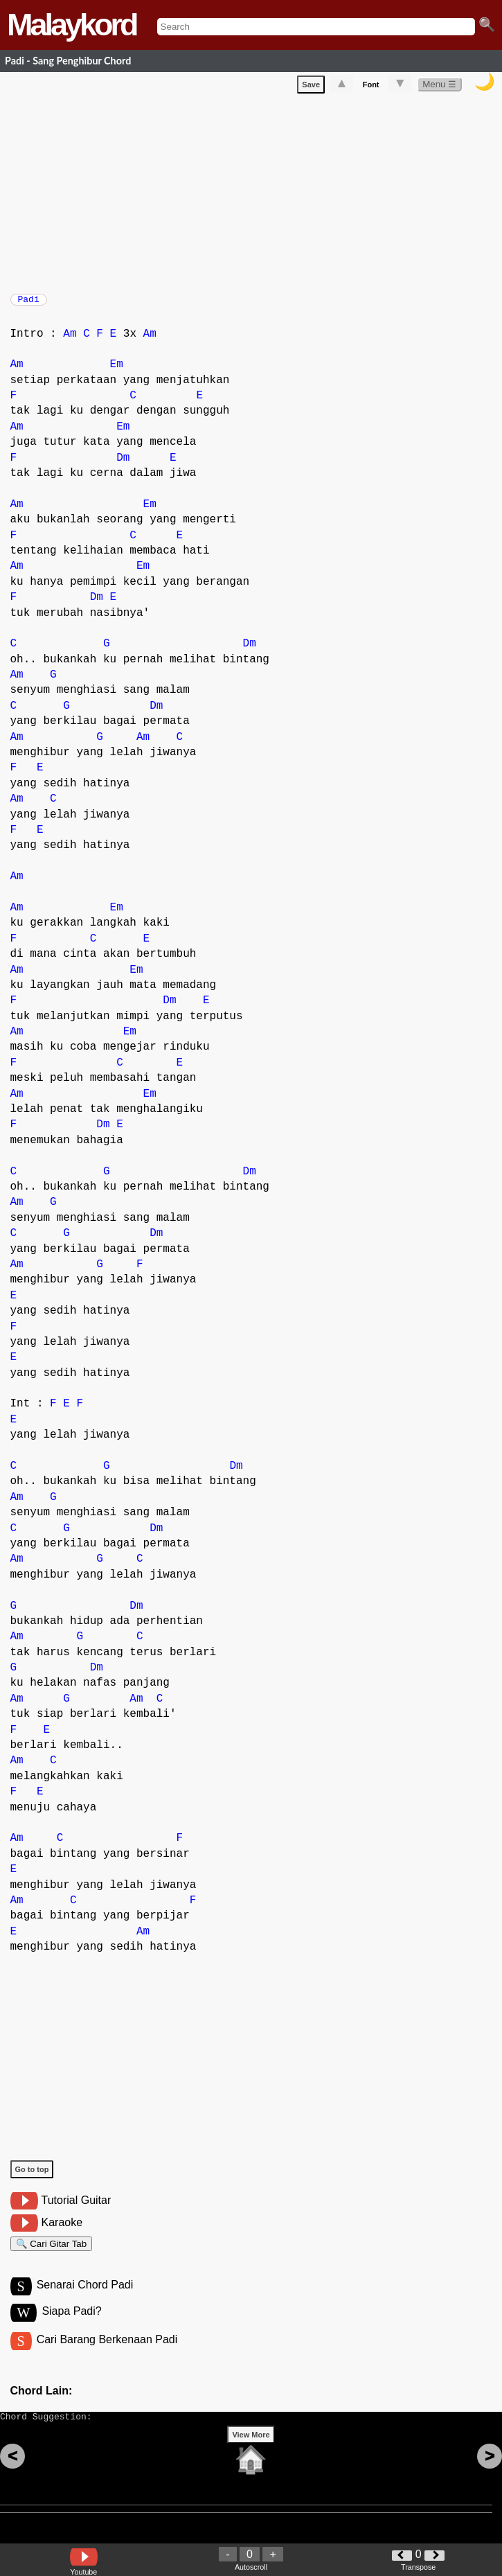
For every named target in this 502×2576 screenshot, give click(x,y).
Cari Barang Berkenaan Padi (107, 2355)
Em (116, 371)
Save (311, 87)
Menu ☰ (439, 87)
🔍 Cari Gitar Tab (51, 2253)
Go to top (32, 2176)
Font (371, 87)
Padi (28, 303)
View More (250, 2456)
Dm (122, 465)
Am (69, 341)
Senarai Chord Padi (85, 2298)
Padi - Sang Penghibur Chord (68, 61)
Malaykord (71, 24)
